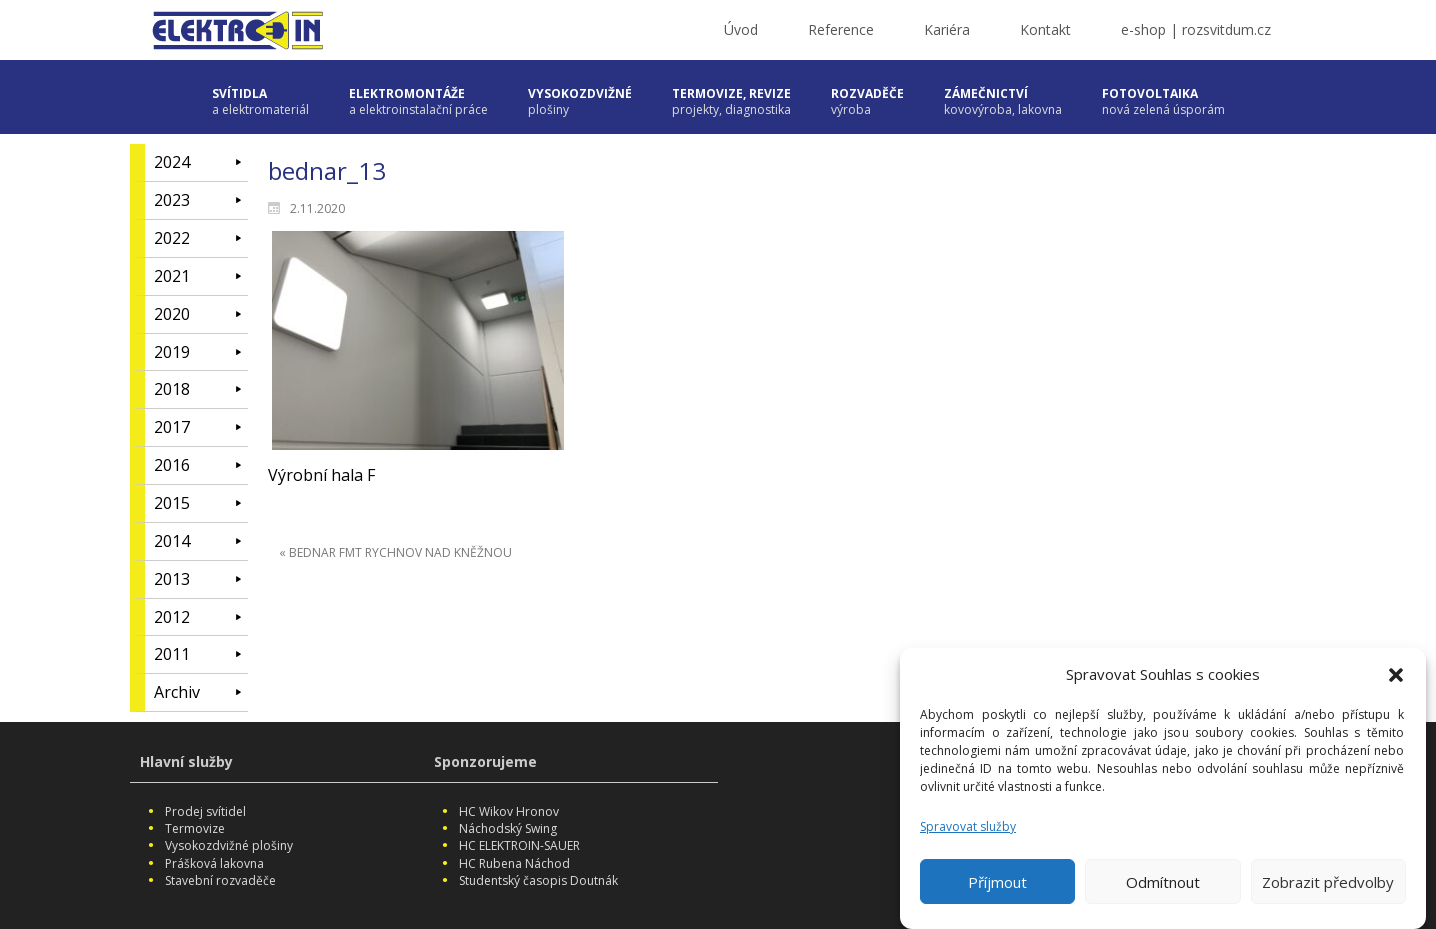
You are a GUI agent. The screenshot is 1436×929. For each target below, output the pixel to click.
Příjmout (997, 888)
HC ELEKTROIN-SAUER (519, 845)
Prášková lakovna (214, 863)
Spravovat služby (968, 832)
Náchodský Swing (508, 828)
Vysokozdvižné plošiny (229, 845)
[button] (1396, 681)
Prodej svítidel (205, 811)
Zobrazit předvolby (1328, 888)
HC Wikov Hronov (509, 811)
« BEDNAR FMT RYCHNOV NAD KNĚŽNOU (395, 552)
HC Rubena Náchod (514, 863)
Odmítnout (1163, 888)
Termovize (195, 828)
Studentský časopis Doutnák (538, 880)
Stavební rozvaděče (220, 880)
